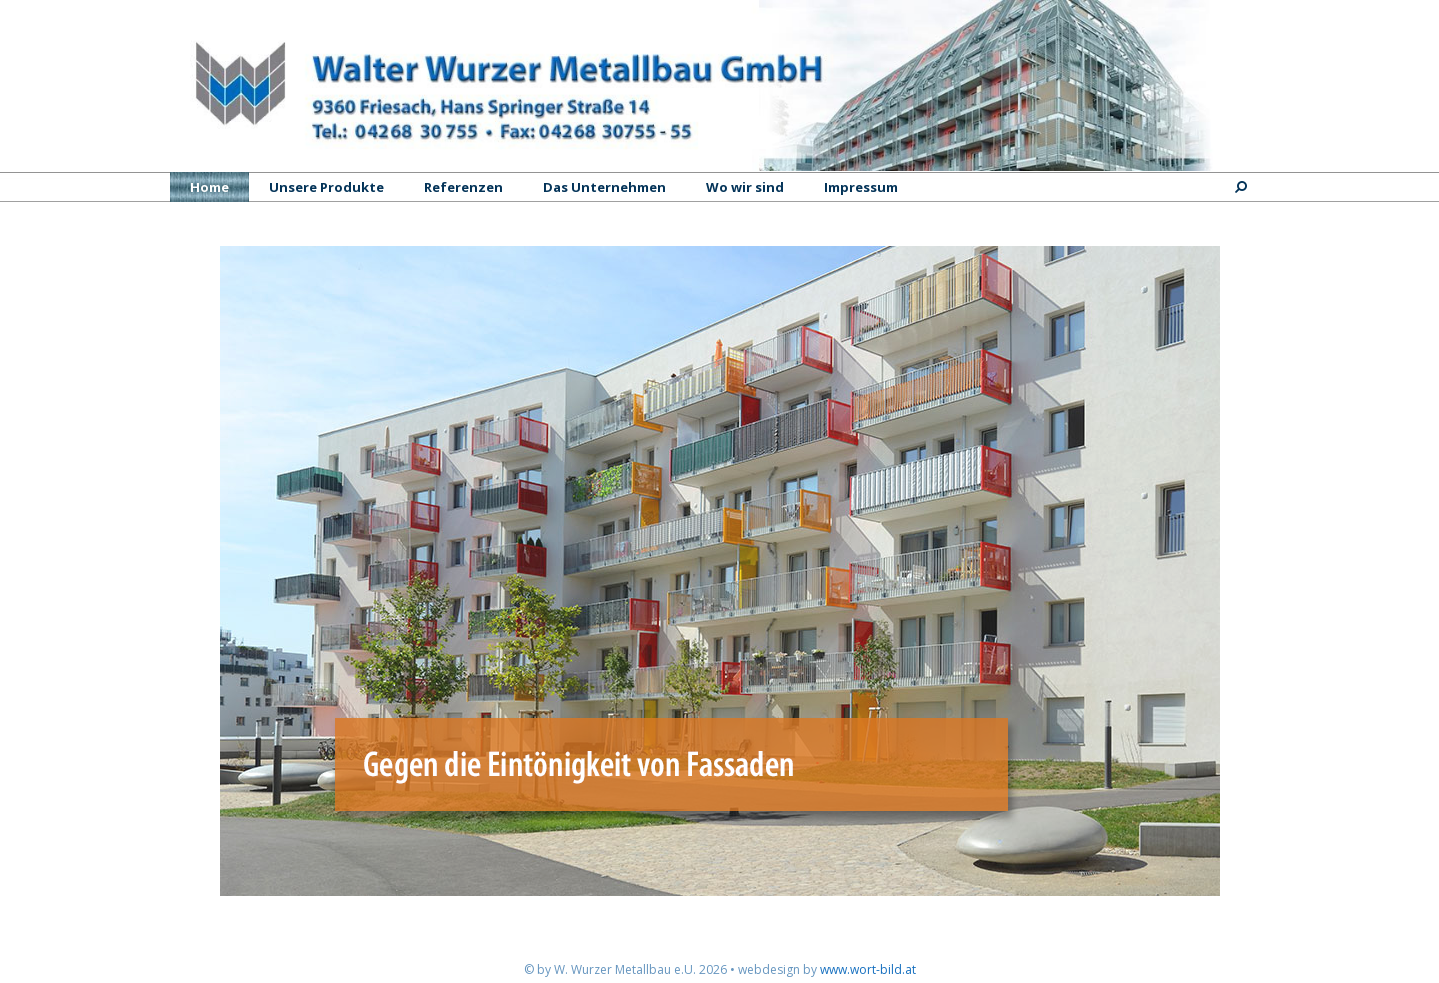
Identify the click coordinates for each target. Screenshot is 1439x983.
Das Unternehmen (604, 187)
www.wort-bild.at (868, 969)
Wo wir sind (745, 187)
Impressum (861, 187)
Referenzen (463, 187)
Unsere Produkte (326, 187)
